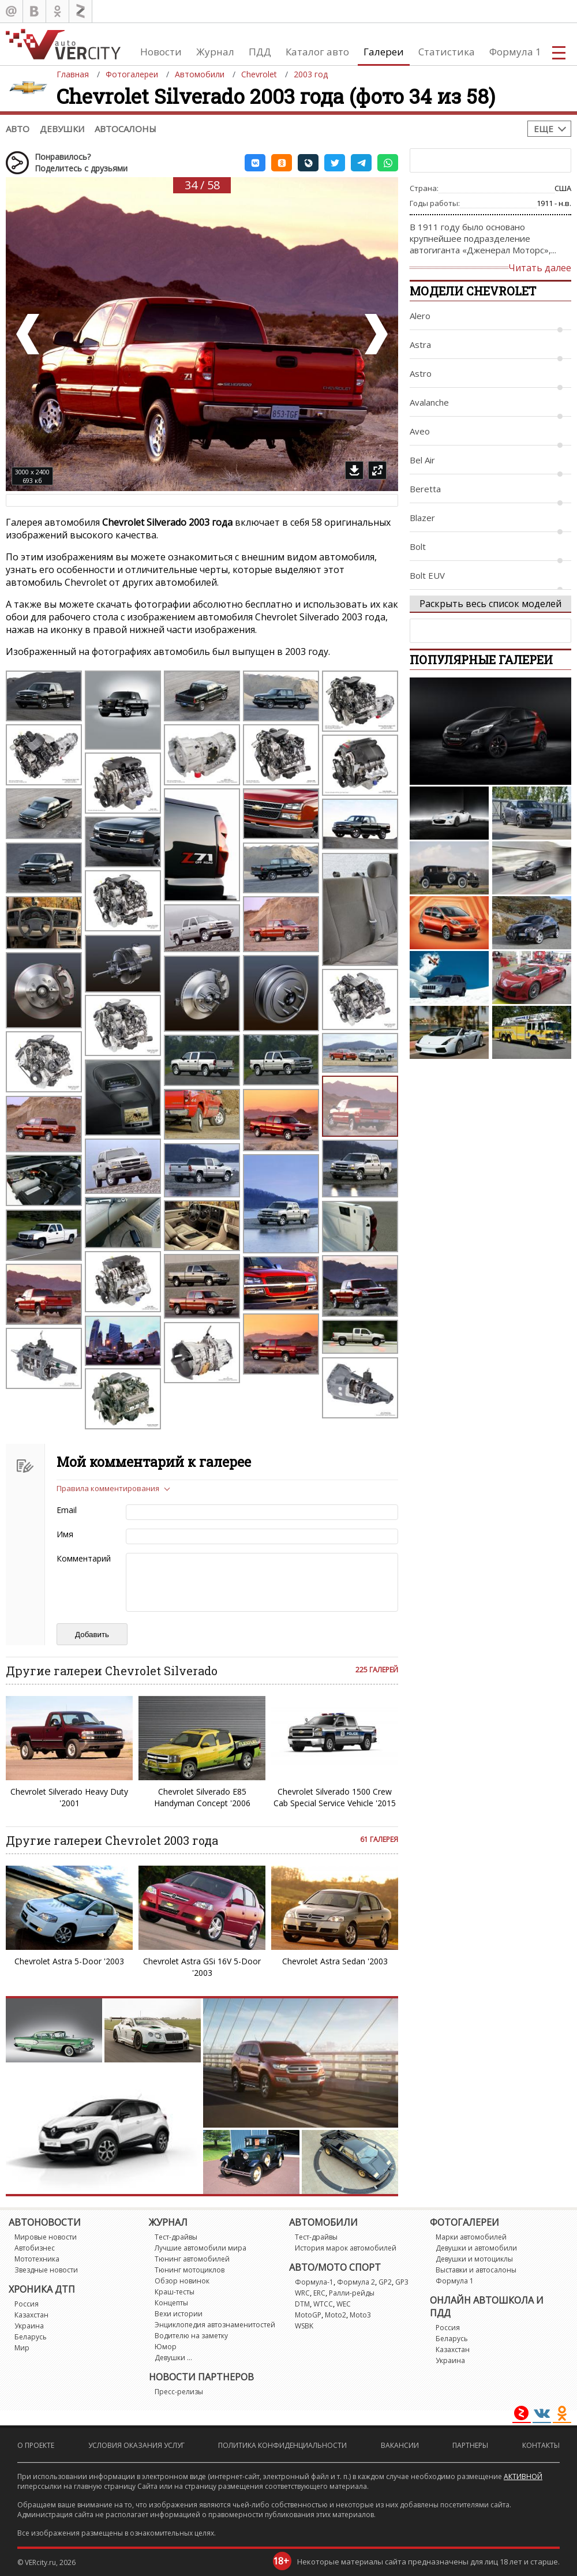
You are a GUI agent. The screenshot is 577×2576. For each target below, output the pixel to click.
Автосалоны (125, 128)
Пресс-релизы (179, 2392)
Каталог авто (317, 51)
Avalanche (429, 402)
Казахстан (31, 2315)
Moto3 (360, 2315)
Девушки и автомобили (476, 2248)
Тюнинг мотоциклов (189, 2270)
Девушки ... (173, 2357)
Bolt (418, 546)
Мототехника (36, 2259)
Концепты (171, 2303)
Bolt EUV (427, 575)
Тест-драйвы (176, 2237)
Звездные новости (46, 2270)
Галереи (384, 51)
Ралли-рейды (351, 2293)
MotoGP (308, 2315)
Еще (543, 128)
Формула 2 (356, 2282)
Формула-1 (314, 2282)
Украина (29, 2326)
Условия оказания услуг (136, 2445)
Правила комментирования (108, 1488)
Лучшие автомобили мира (200, 2248)
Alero (420, 315)
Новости (161, 51)
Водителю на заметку (191, 2336)
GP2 (385, 2282)
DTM (302, 2304)
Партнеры (470, 2445)
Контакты (541, 2445)
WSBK (304, 2326)
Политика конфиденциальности (282, 2445)
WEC (343, 2304)
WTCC (323, 2304)
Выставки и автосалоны (476, 2270)
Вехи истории (179, 2314)
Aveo (420, 431)
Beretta (425, 489)
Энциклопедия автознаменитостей (215, 2325)
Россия (26, 2304)
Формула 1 (515, 51)
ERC (319, 2293)
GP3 (402, 2282)
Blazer (422, 517)
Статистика (446, 51)
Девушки (62, 128)
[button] (255, 162)
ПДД (260, 51)
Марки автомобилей (471, 2237)
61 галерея (379, 1839)
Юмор (166, 2347)
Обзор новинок (182, 2281)
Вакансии (400, 2445)
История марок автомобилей (345, 2248)
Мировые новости (45, 2237)
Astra (420, 344)
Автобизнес (34, 2248)
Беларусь (30, 2337)
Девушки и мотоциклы (474, 2259)
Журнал (215, 51)
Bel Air (422, 460)
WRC (302, 2293)
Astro (421, 373)
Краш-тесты (174, 2292)
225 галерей (376, 1670)
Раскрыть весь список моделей (490, 603)
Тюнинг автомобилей (192, 2259)
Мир (21, 2348)
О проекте (35, 2445)
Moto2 (335, 2315)
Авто (17, 128)
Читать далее (539, 267)
